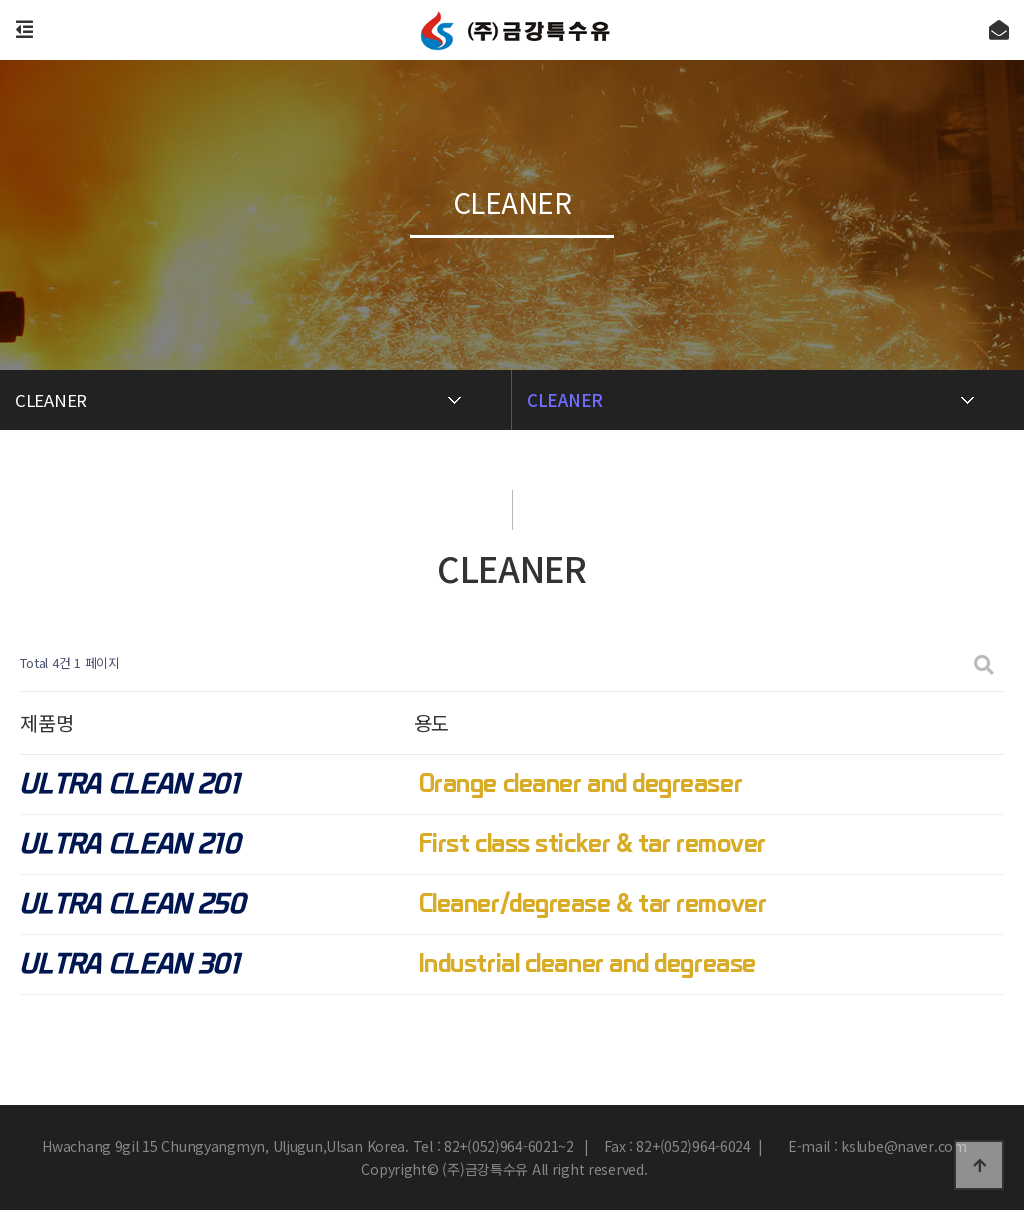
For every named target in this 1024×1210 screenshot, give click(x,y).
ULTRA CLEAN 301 (130, 964)
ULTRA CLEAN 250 (132, 904)
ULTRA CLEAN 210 (130, 844)
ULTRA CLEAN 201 (130, 784)
